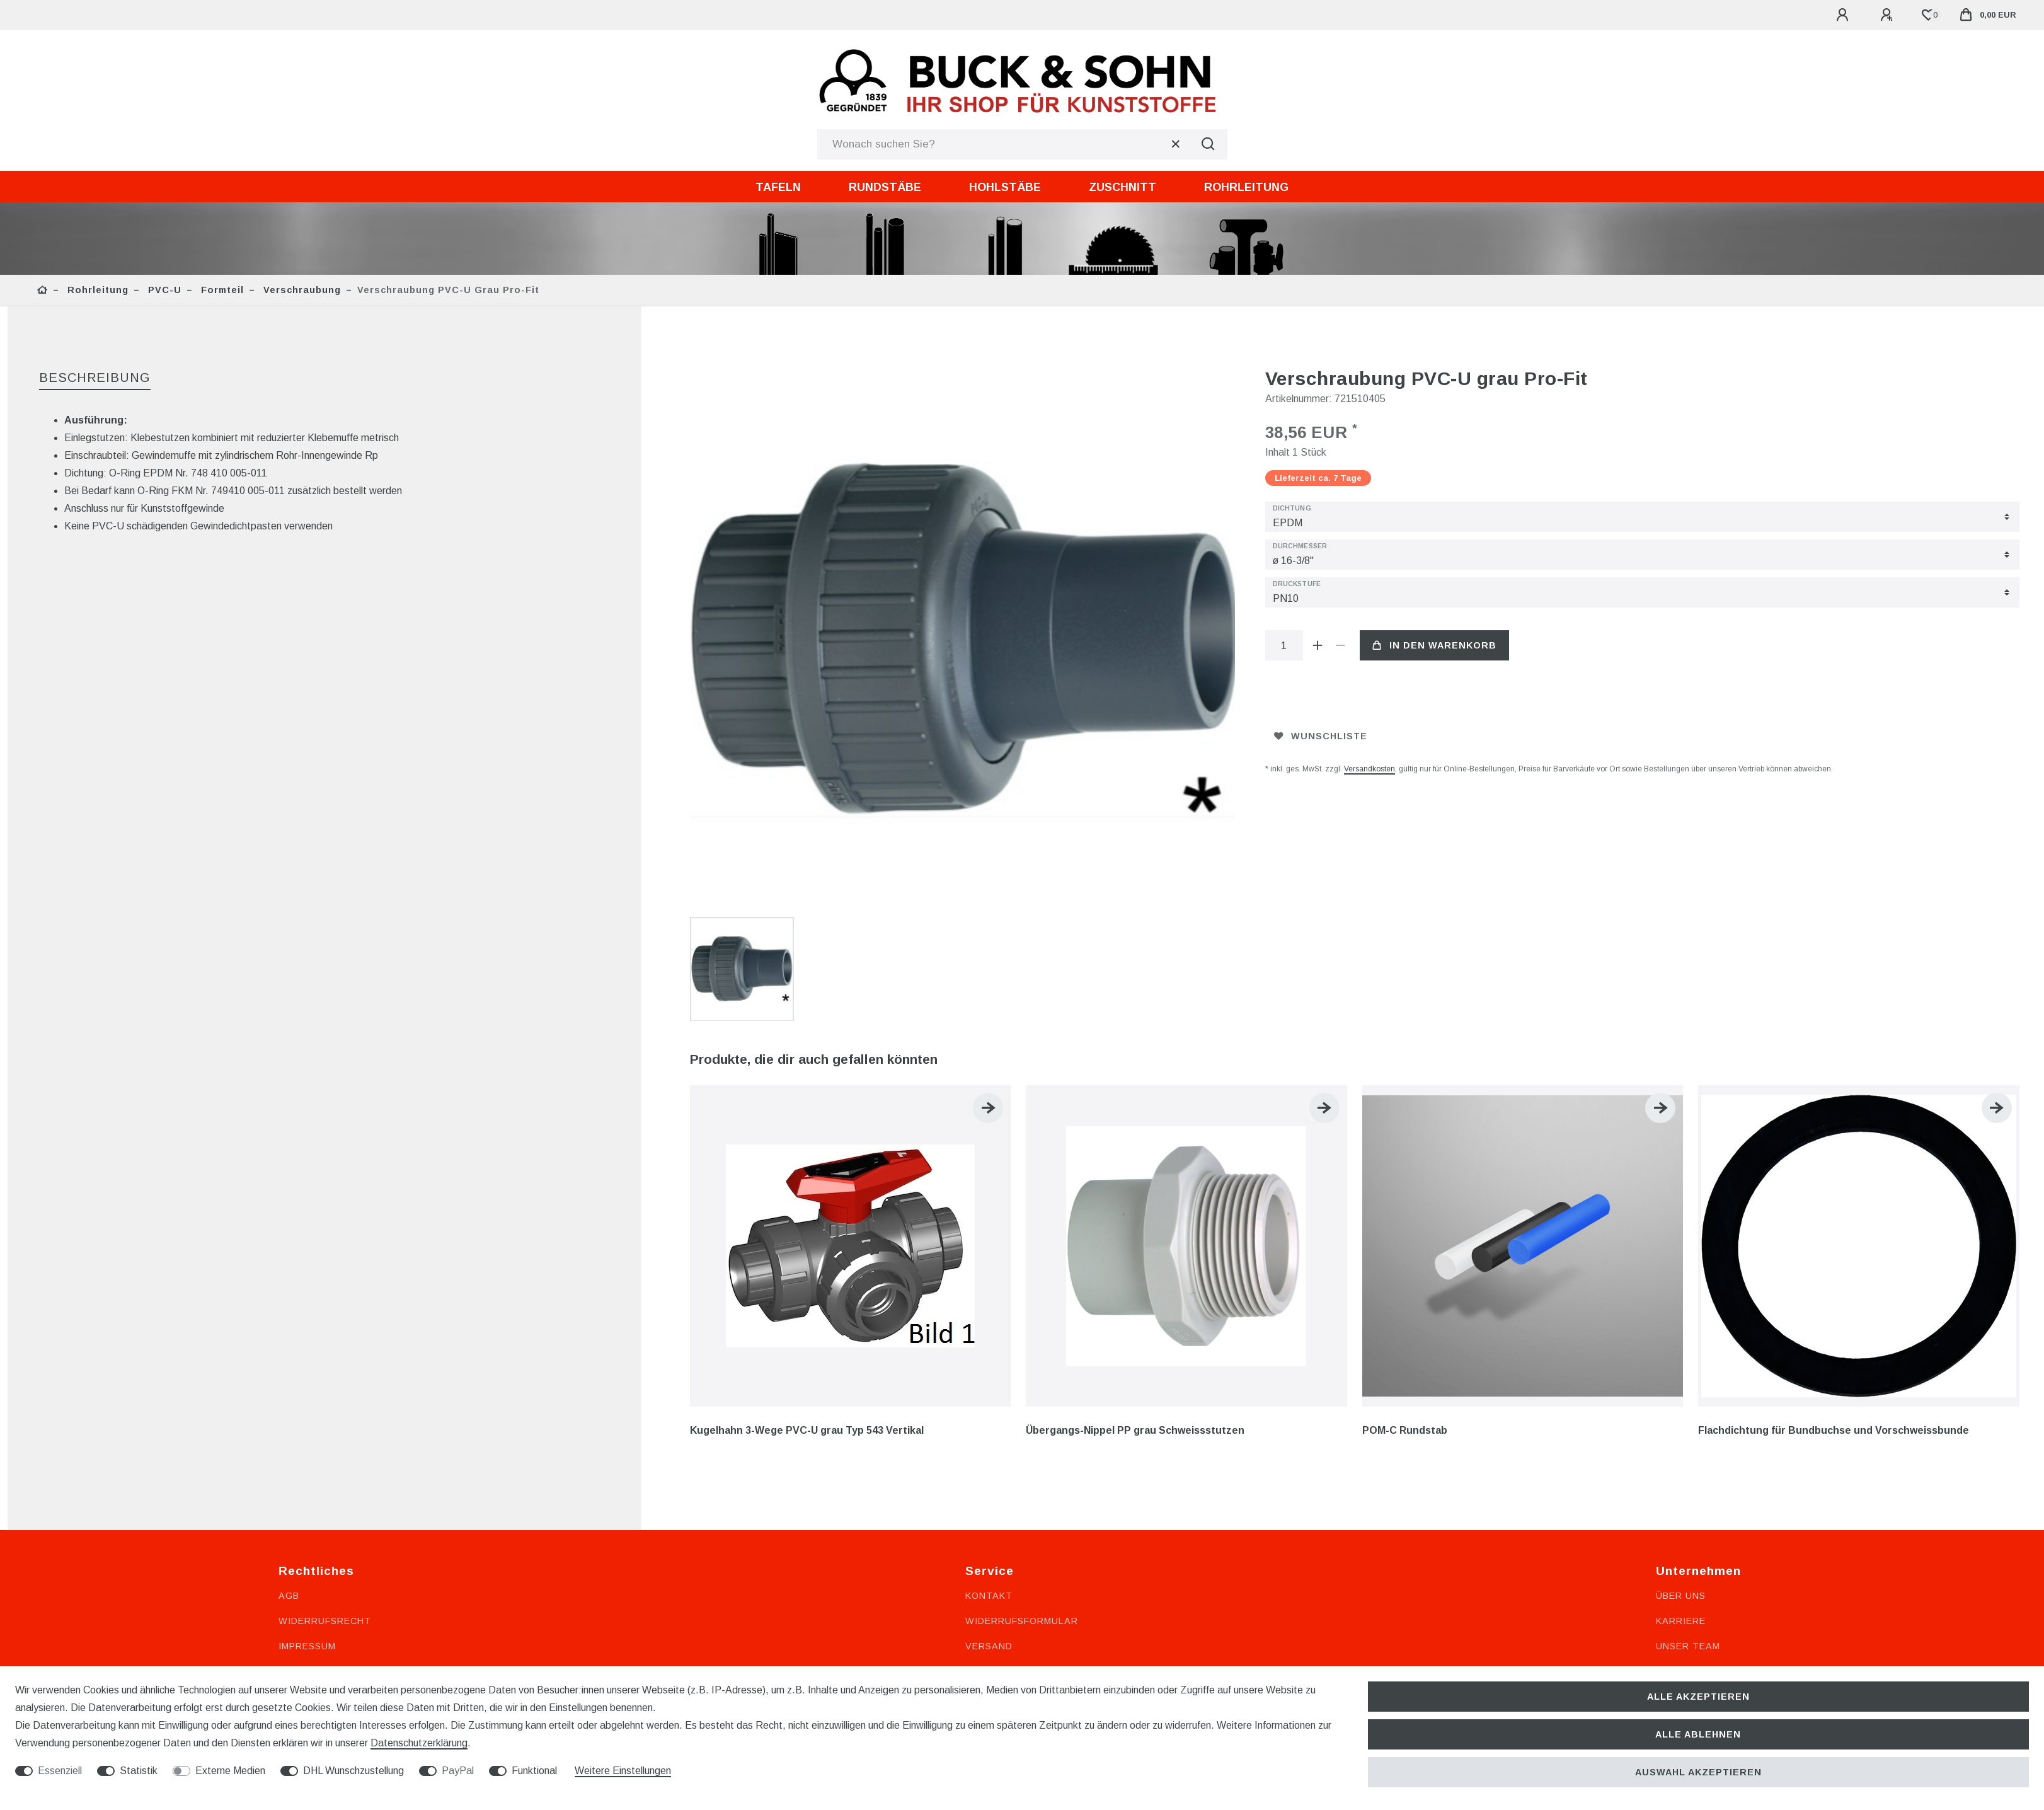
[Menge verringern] (1340, 645)
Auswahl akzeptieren (1698, 1772)
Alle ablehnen (1698, 1734)
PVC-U (163, 290)
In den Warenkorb (1434, 645)
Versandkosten (1369, 768)
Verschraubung (300, 290)
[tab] (95, 378)
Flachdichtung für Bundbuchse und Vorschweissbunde (1833, 1186)
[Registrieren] (1888, 15)
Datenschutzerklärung (345, 1427)
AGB (288, 1352)
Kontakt (989, 1352)
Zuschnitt (1122, 187)
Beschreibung (95, 377)
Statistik (139, 1770)
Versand (989, 1402)
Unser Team (1688, 1402)
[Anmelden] (1844, 15)
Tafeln (778, 187)
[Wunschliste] (1928, 15)
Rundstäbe (885, 187)
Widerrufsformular (1021, 1377)
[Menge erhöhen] (1318, 645)
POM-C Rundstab (1404, 1186)
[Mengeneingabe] (1284, 645)
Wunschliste (1320, 736)
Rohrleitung (1246, 187)
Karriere (1681, 1377)
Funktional (534, 1770)
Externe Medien (230, 1770)
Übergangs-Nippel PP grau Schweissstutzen (1135, 1186)
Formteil (221, 290)
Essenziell (60, 1770)
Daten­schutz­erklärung (419, 1743)
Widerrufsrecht (324, 1377)
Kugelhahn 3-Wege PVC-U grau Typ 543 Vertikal (807, 1186)
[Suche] (1208, 144)
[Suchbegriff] (1003, 144)
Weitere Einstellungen (623, 1770)
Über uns (1681, 1352)
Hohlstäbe (1005, 187)
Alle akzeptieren (1698, 1697)
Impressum (307, 1402)
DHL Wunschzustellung (353, 1770)
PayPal (458, 1770)
